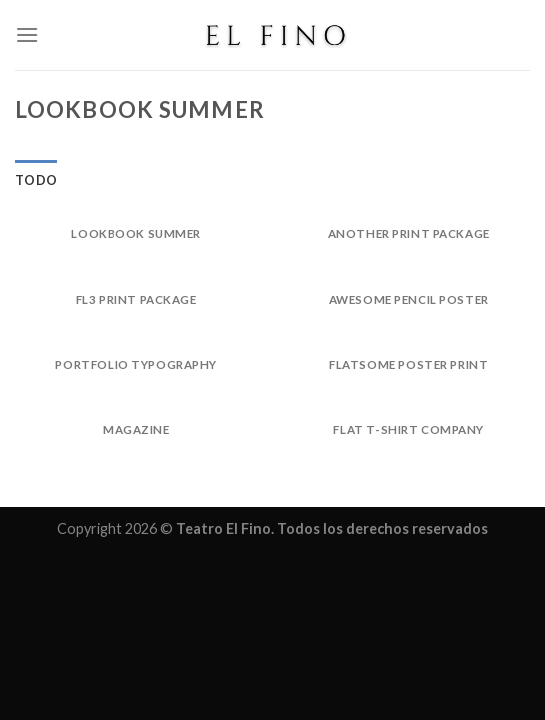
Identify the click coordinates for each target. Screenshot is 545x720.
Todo (36, 180)
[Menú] (27, 34)
